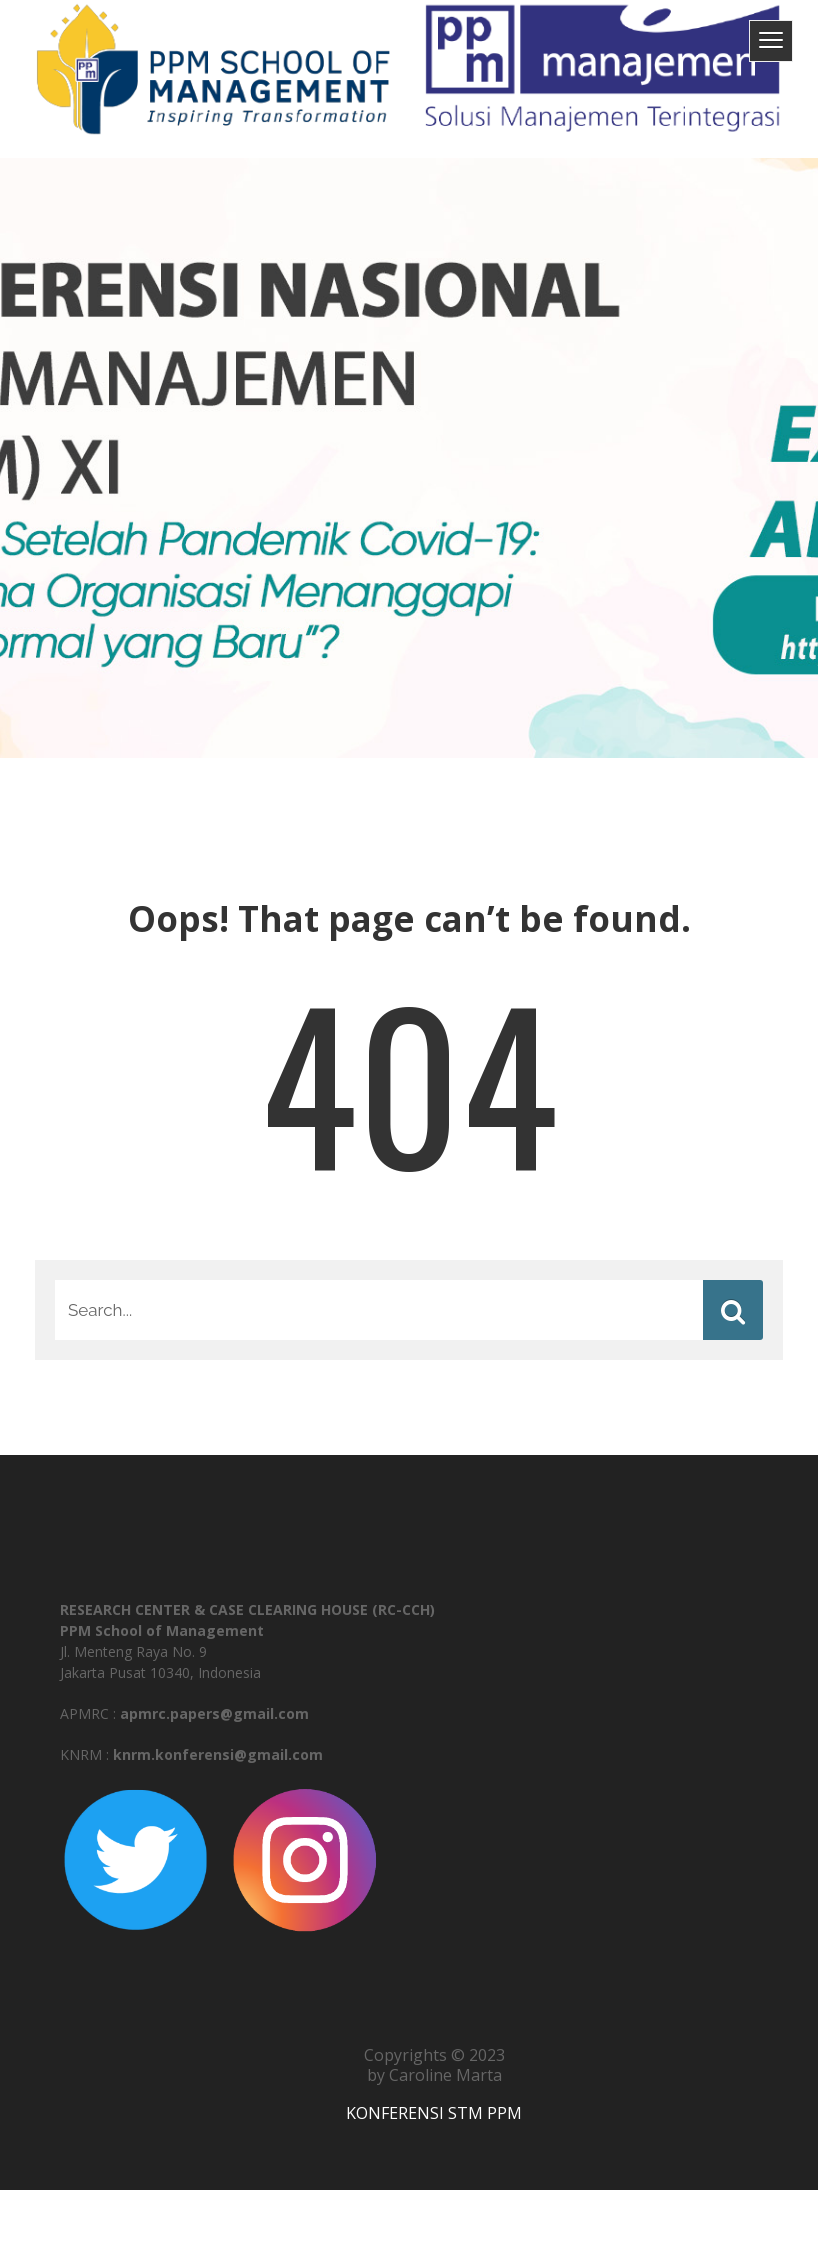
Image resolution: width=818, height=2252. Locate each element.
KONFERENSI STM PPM (434, 2113)
